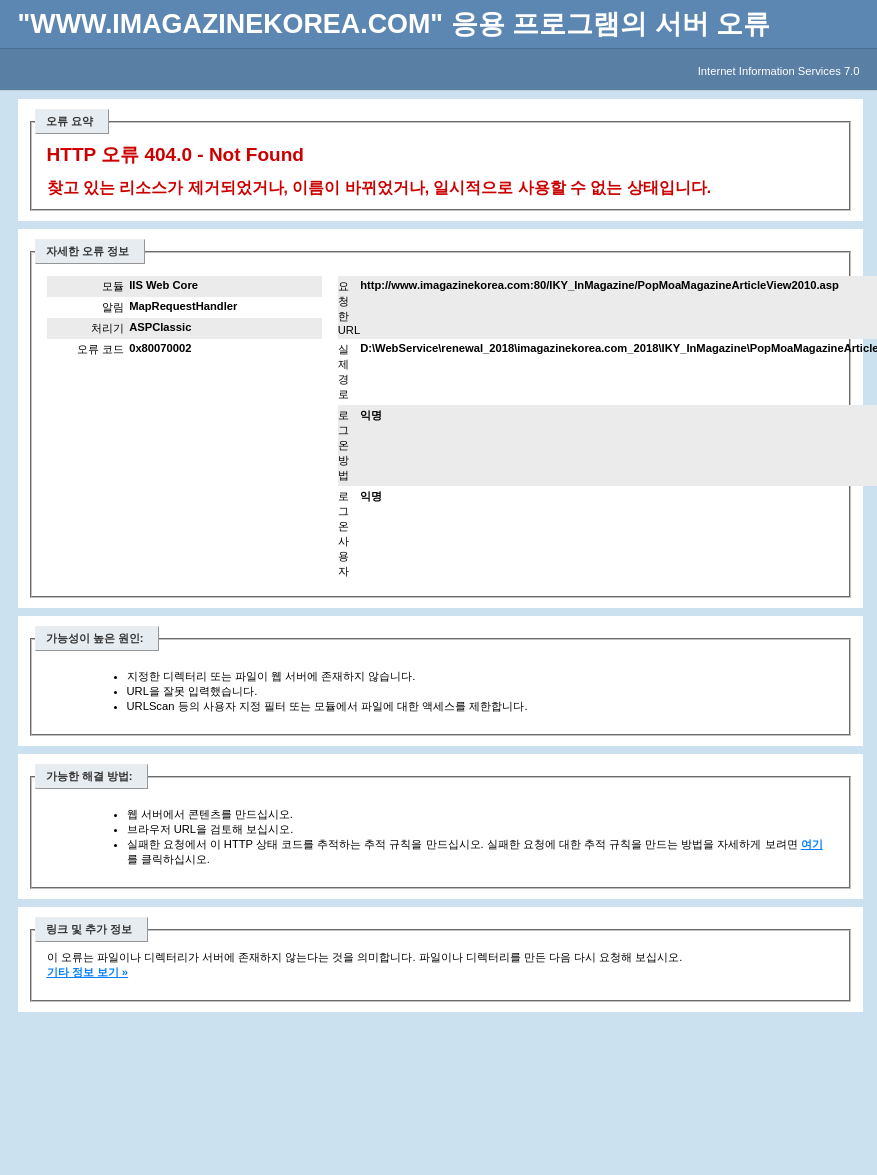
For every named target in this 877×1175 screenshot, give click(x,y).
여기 (812, 844)
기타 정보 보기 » (88, 972)
